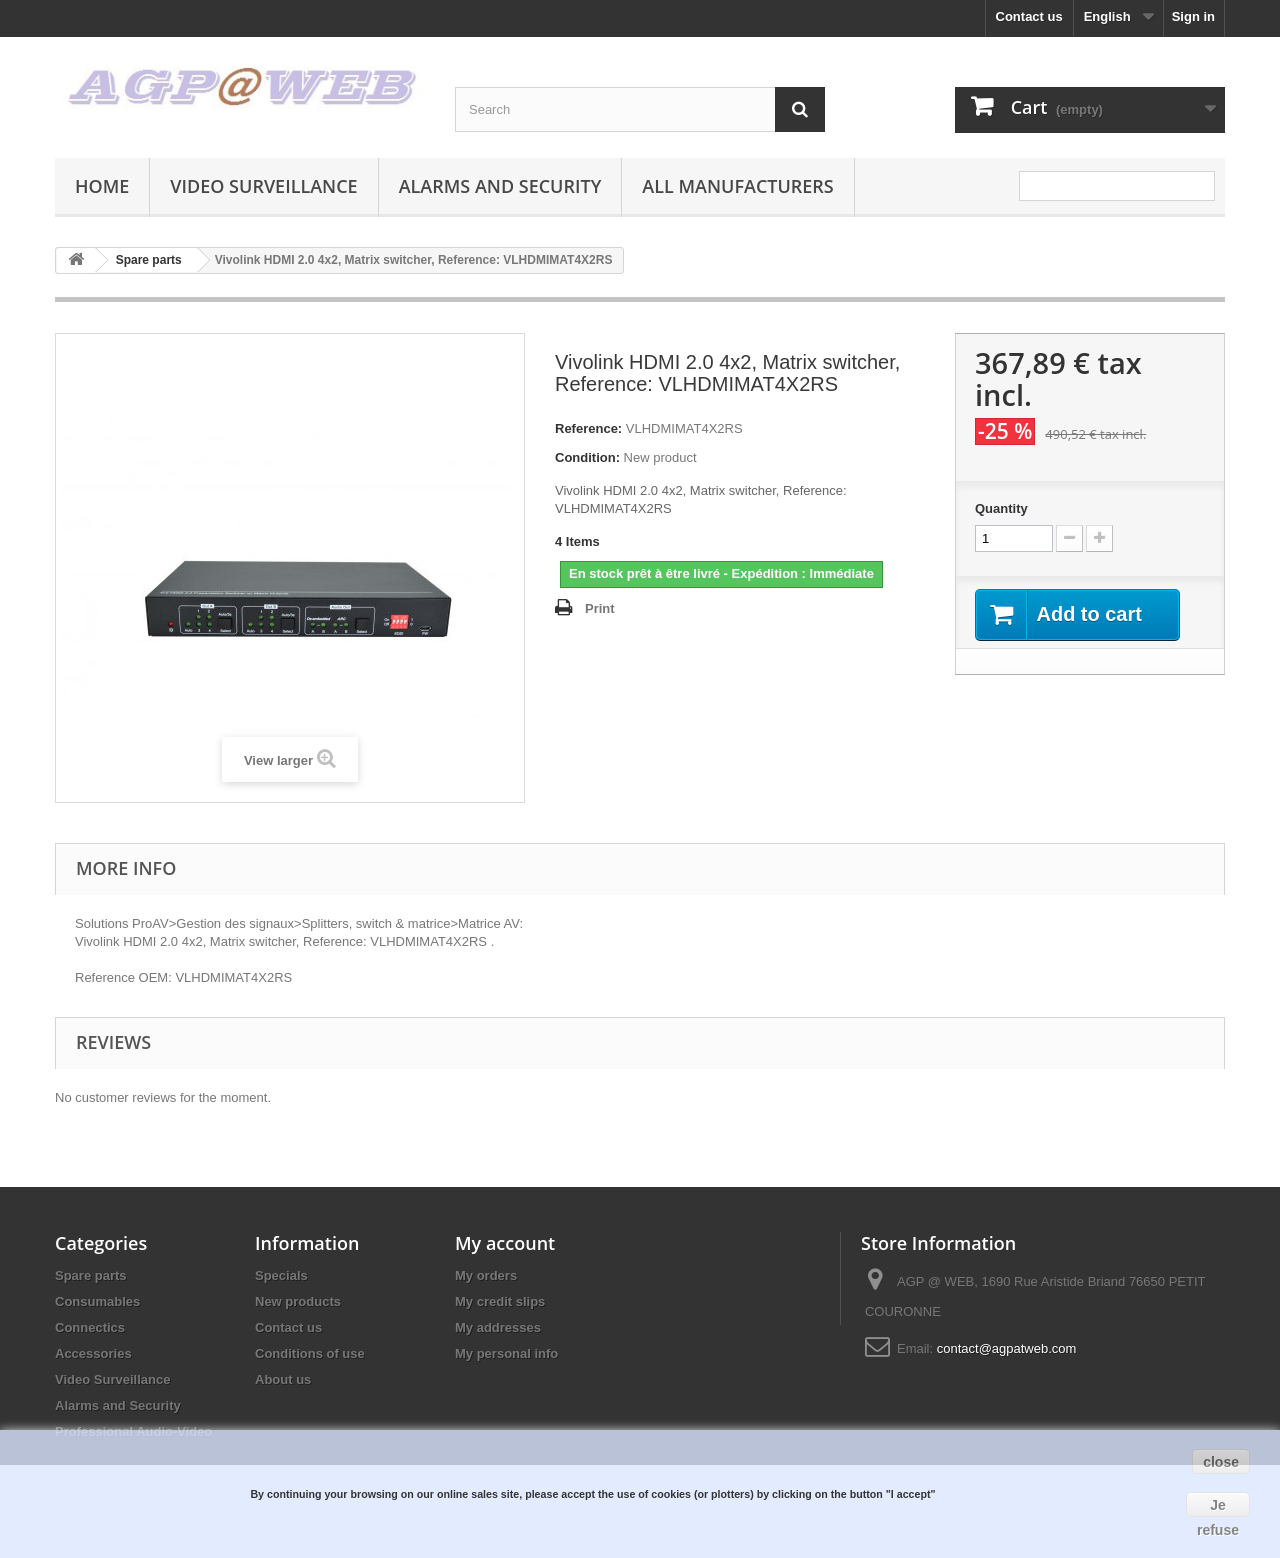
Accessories (93, 1353)
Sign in (1193, 16)
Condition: (587, 457)
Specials (281, 1275)
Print (600, 608)
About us (283, 1379)
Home (102, 186)
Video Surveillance (263, 186)
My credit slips (500, 1301)
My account (505, 1243)
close (1221, 1462)
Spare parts (91, 1275)
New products (298, 1301)
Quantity (1001, 508)
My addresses (498, 1327)
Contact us (1029, 16)
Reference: (588, 428)
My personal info (506, 1353)
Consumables (97, 1301)
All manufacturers (737, 186)
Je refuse (1218, 1507)
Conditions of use (310, 1353)
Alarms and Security (500, 186)
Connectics (90, 1327)
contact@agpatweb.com (1007, 1348)
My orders (486, 1275)
